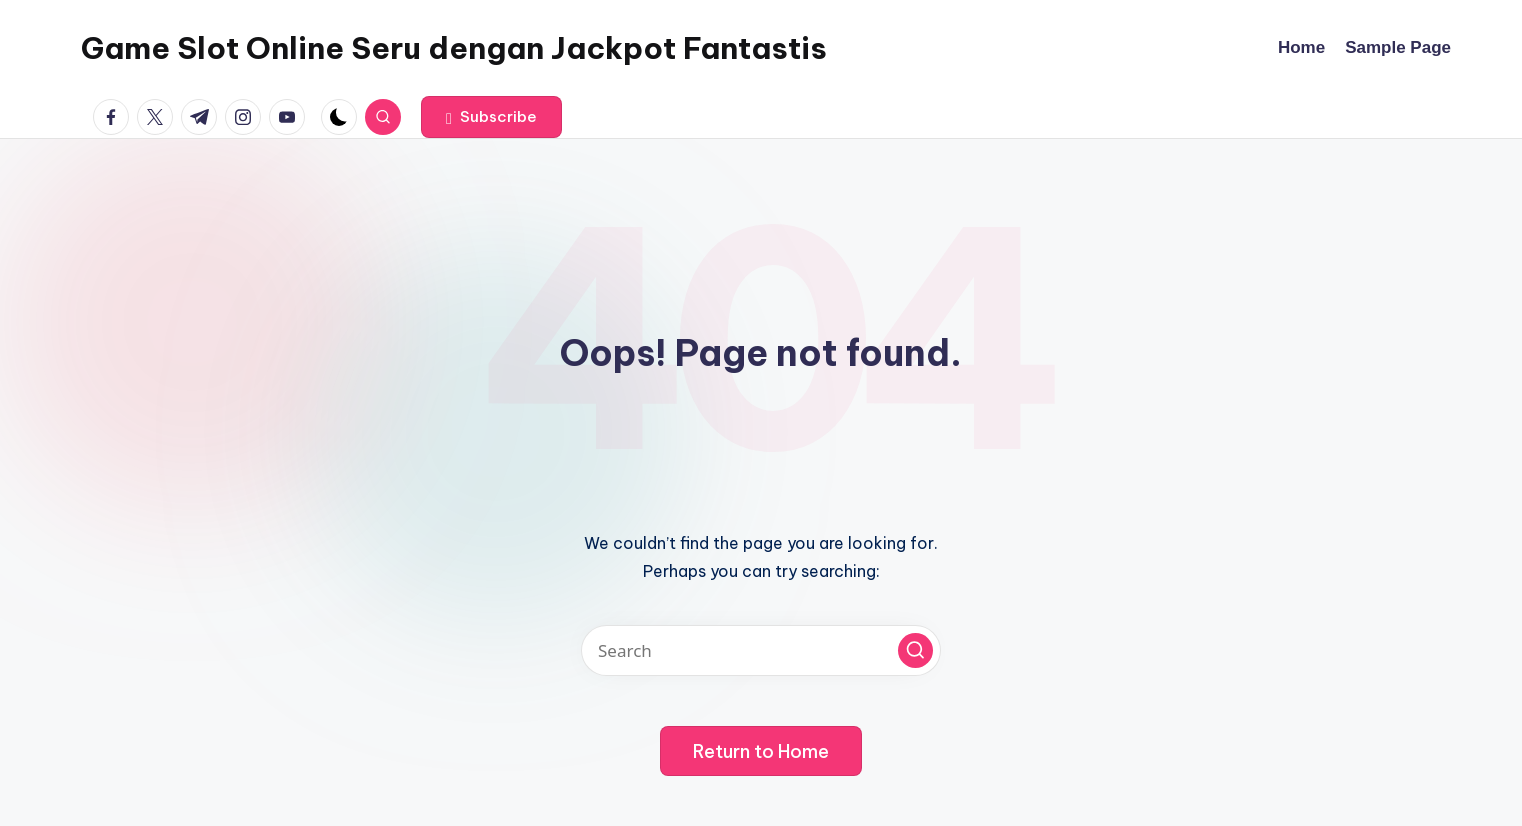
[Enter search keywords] (761, 650)
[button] (491, 117)
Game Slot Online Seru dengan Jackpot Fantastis (454, 48)
